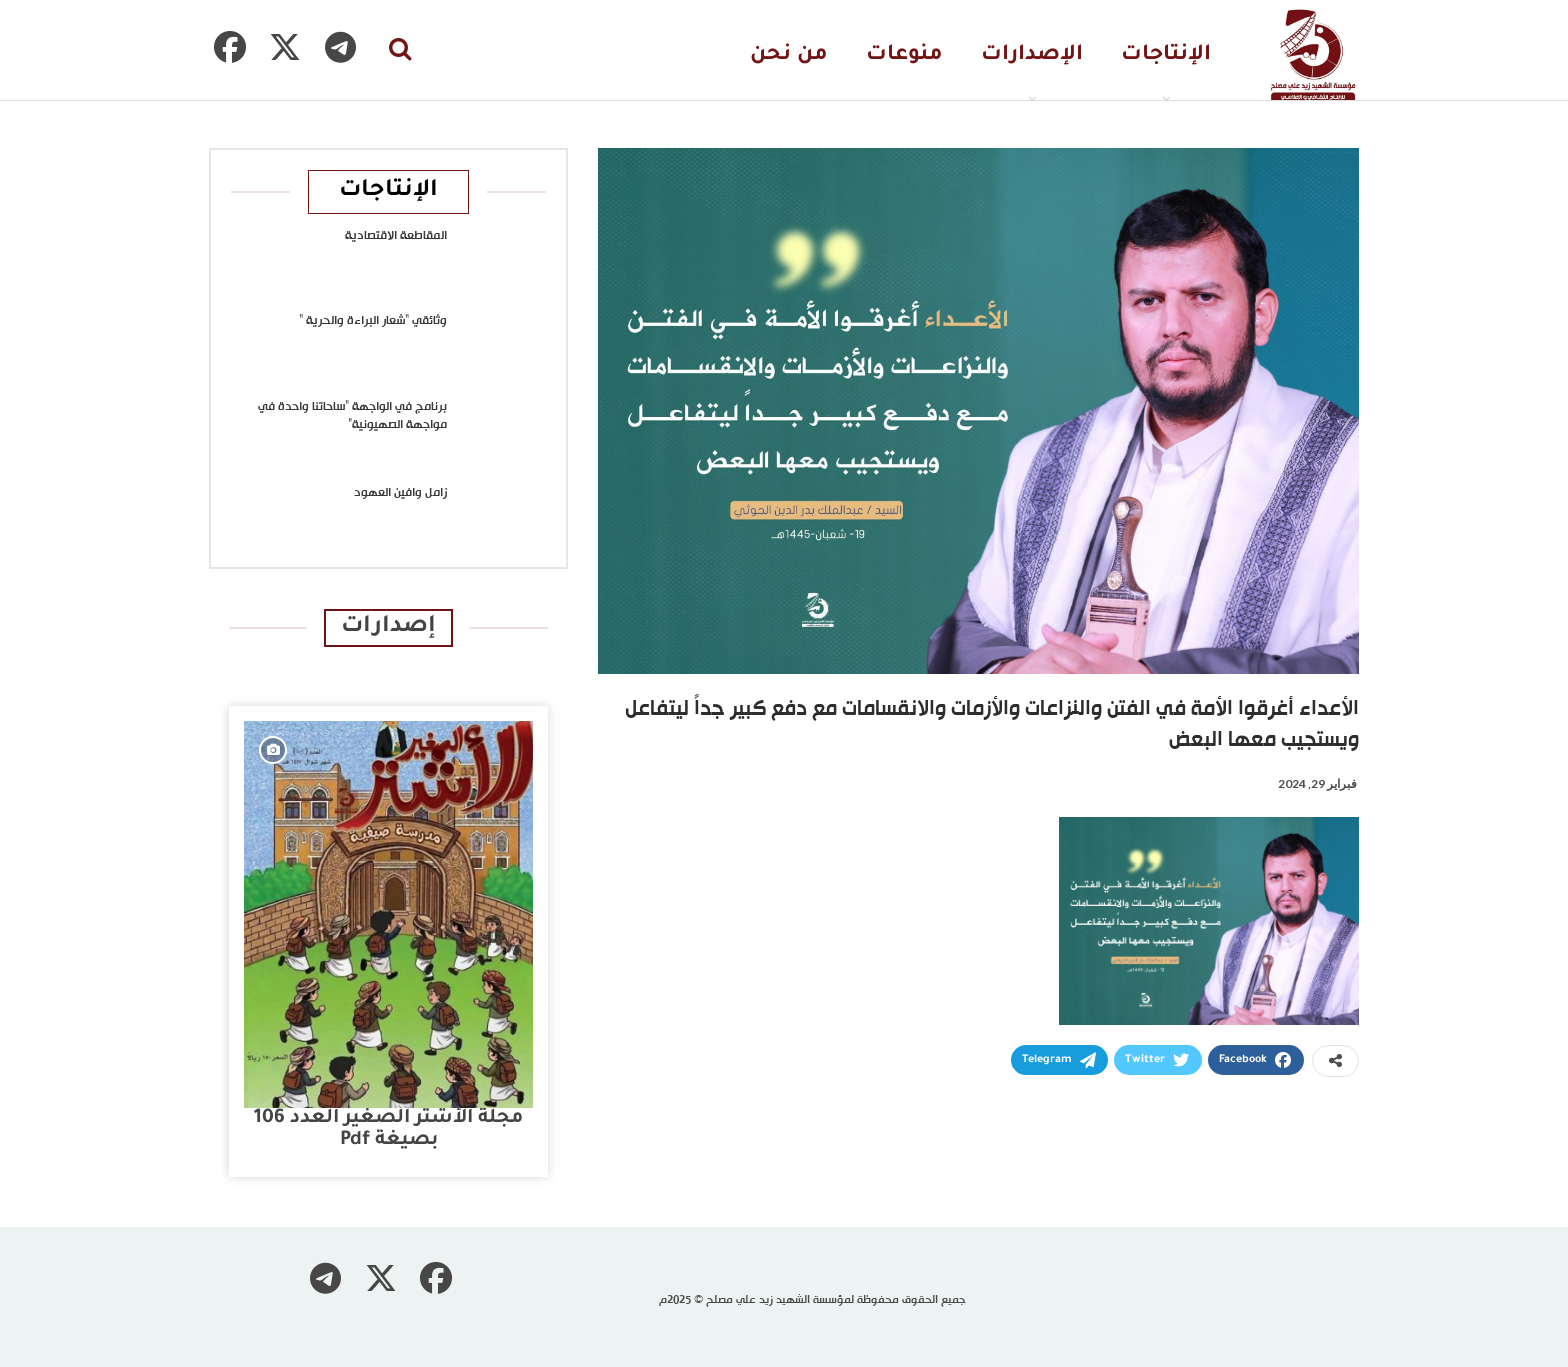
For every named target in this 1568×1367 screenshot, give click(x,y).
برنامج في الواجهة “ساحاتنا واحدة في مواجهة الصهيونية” (352, 416)
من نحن (789, 55)
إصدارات (388, 627)
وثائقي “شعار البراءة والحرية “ (373, 321)
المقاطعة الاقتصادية (396, 236)
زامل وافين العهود (400, 493)
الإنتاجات (1166, 55)
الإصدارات (1032, 55)
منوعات (904, 55)
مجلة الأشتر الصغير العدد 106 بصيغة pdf (388, 1129)
